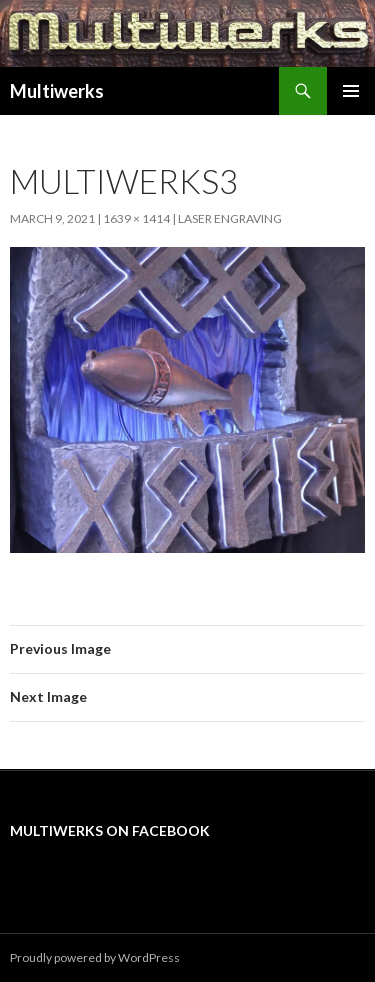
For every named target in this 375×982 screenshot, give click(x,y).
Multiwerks (57, 91)
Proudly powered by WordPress (95, 957)
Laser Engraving (230, 218)
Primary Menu (351, 91)
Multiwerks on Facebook (110, 830)
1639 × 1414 (136, 218)
